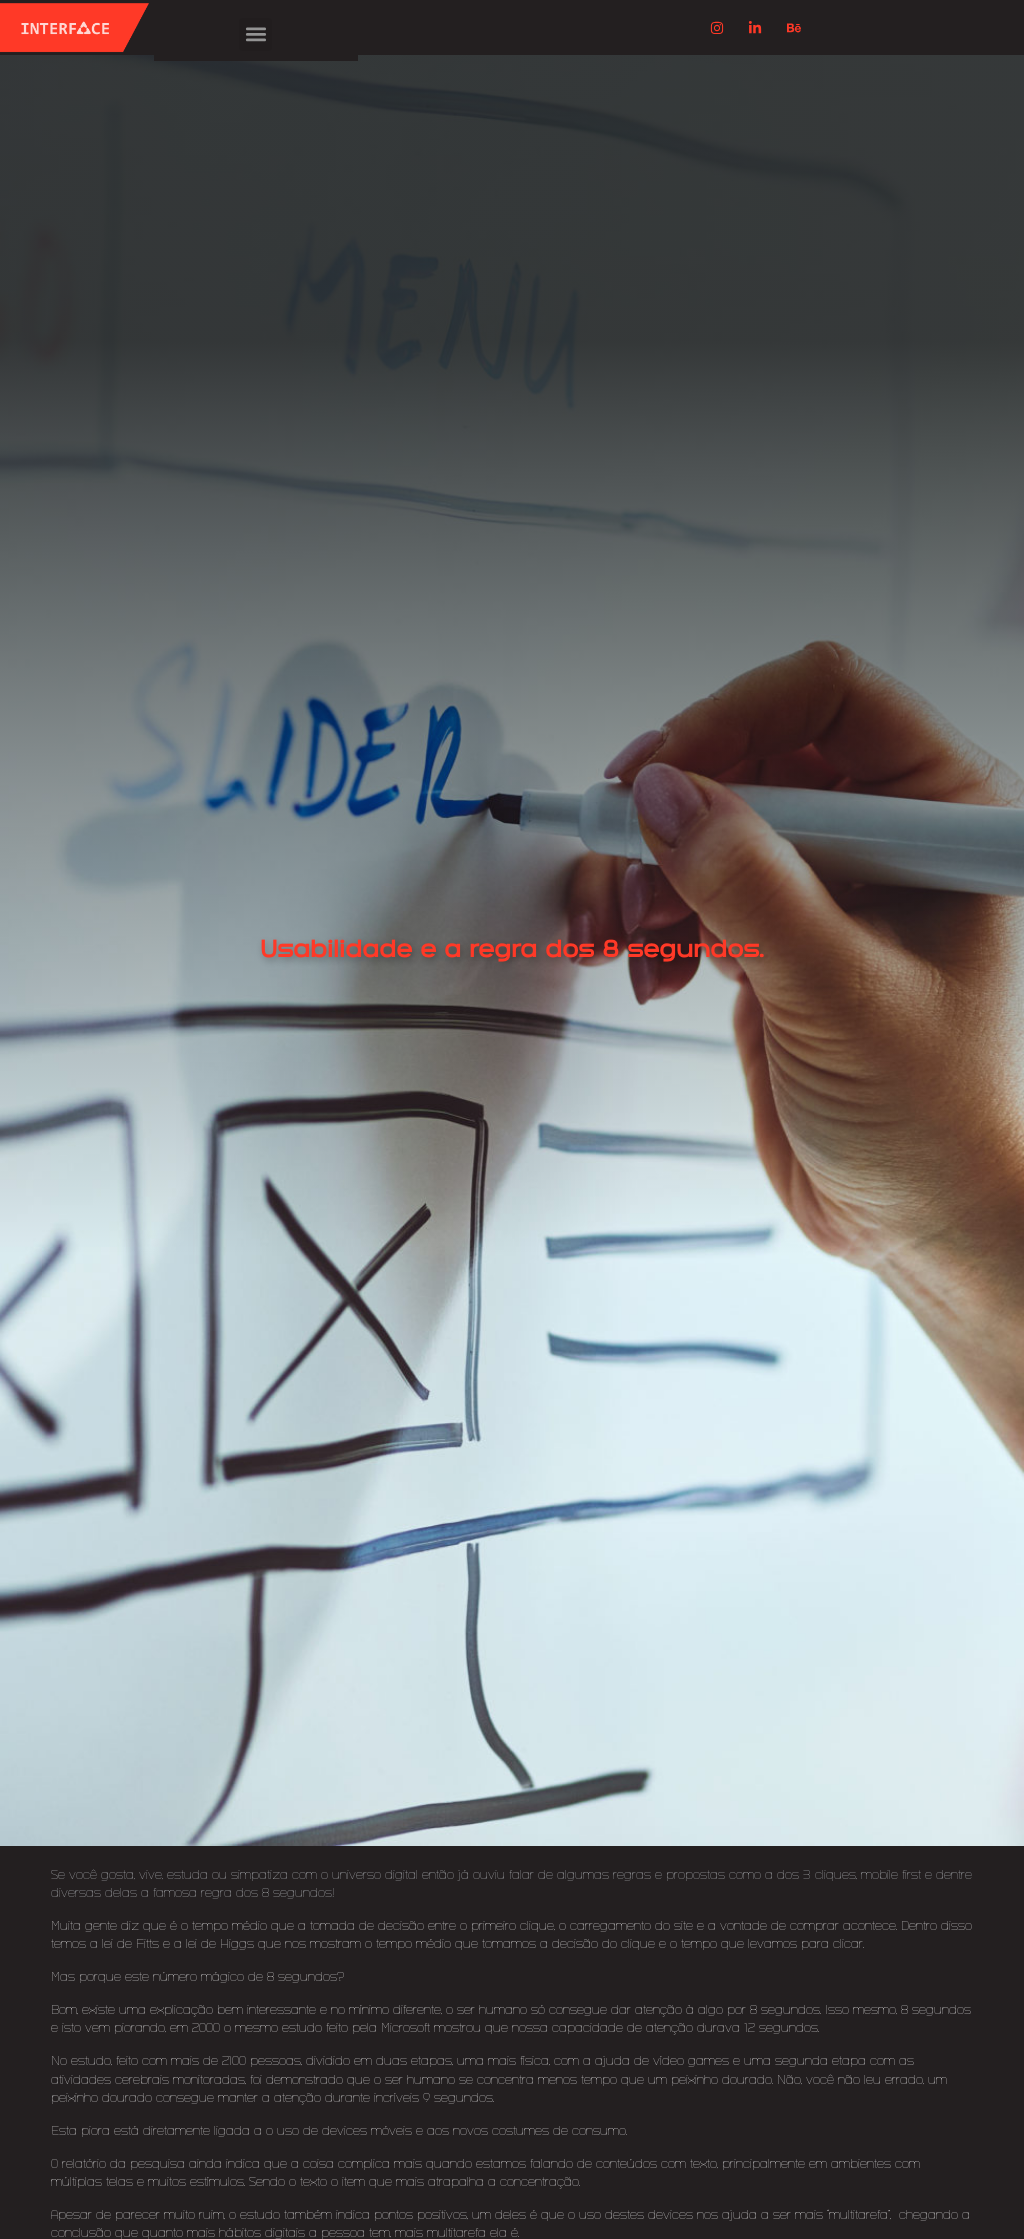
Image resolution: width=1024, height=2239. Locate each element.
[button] (255, 34)
